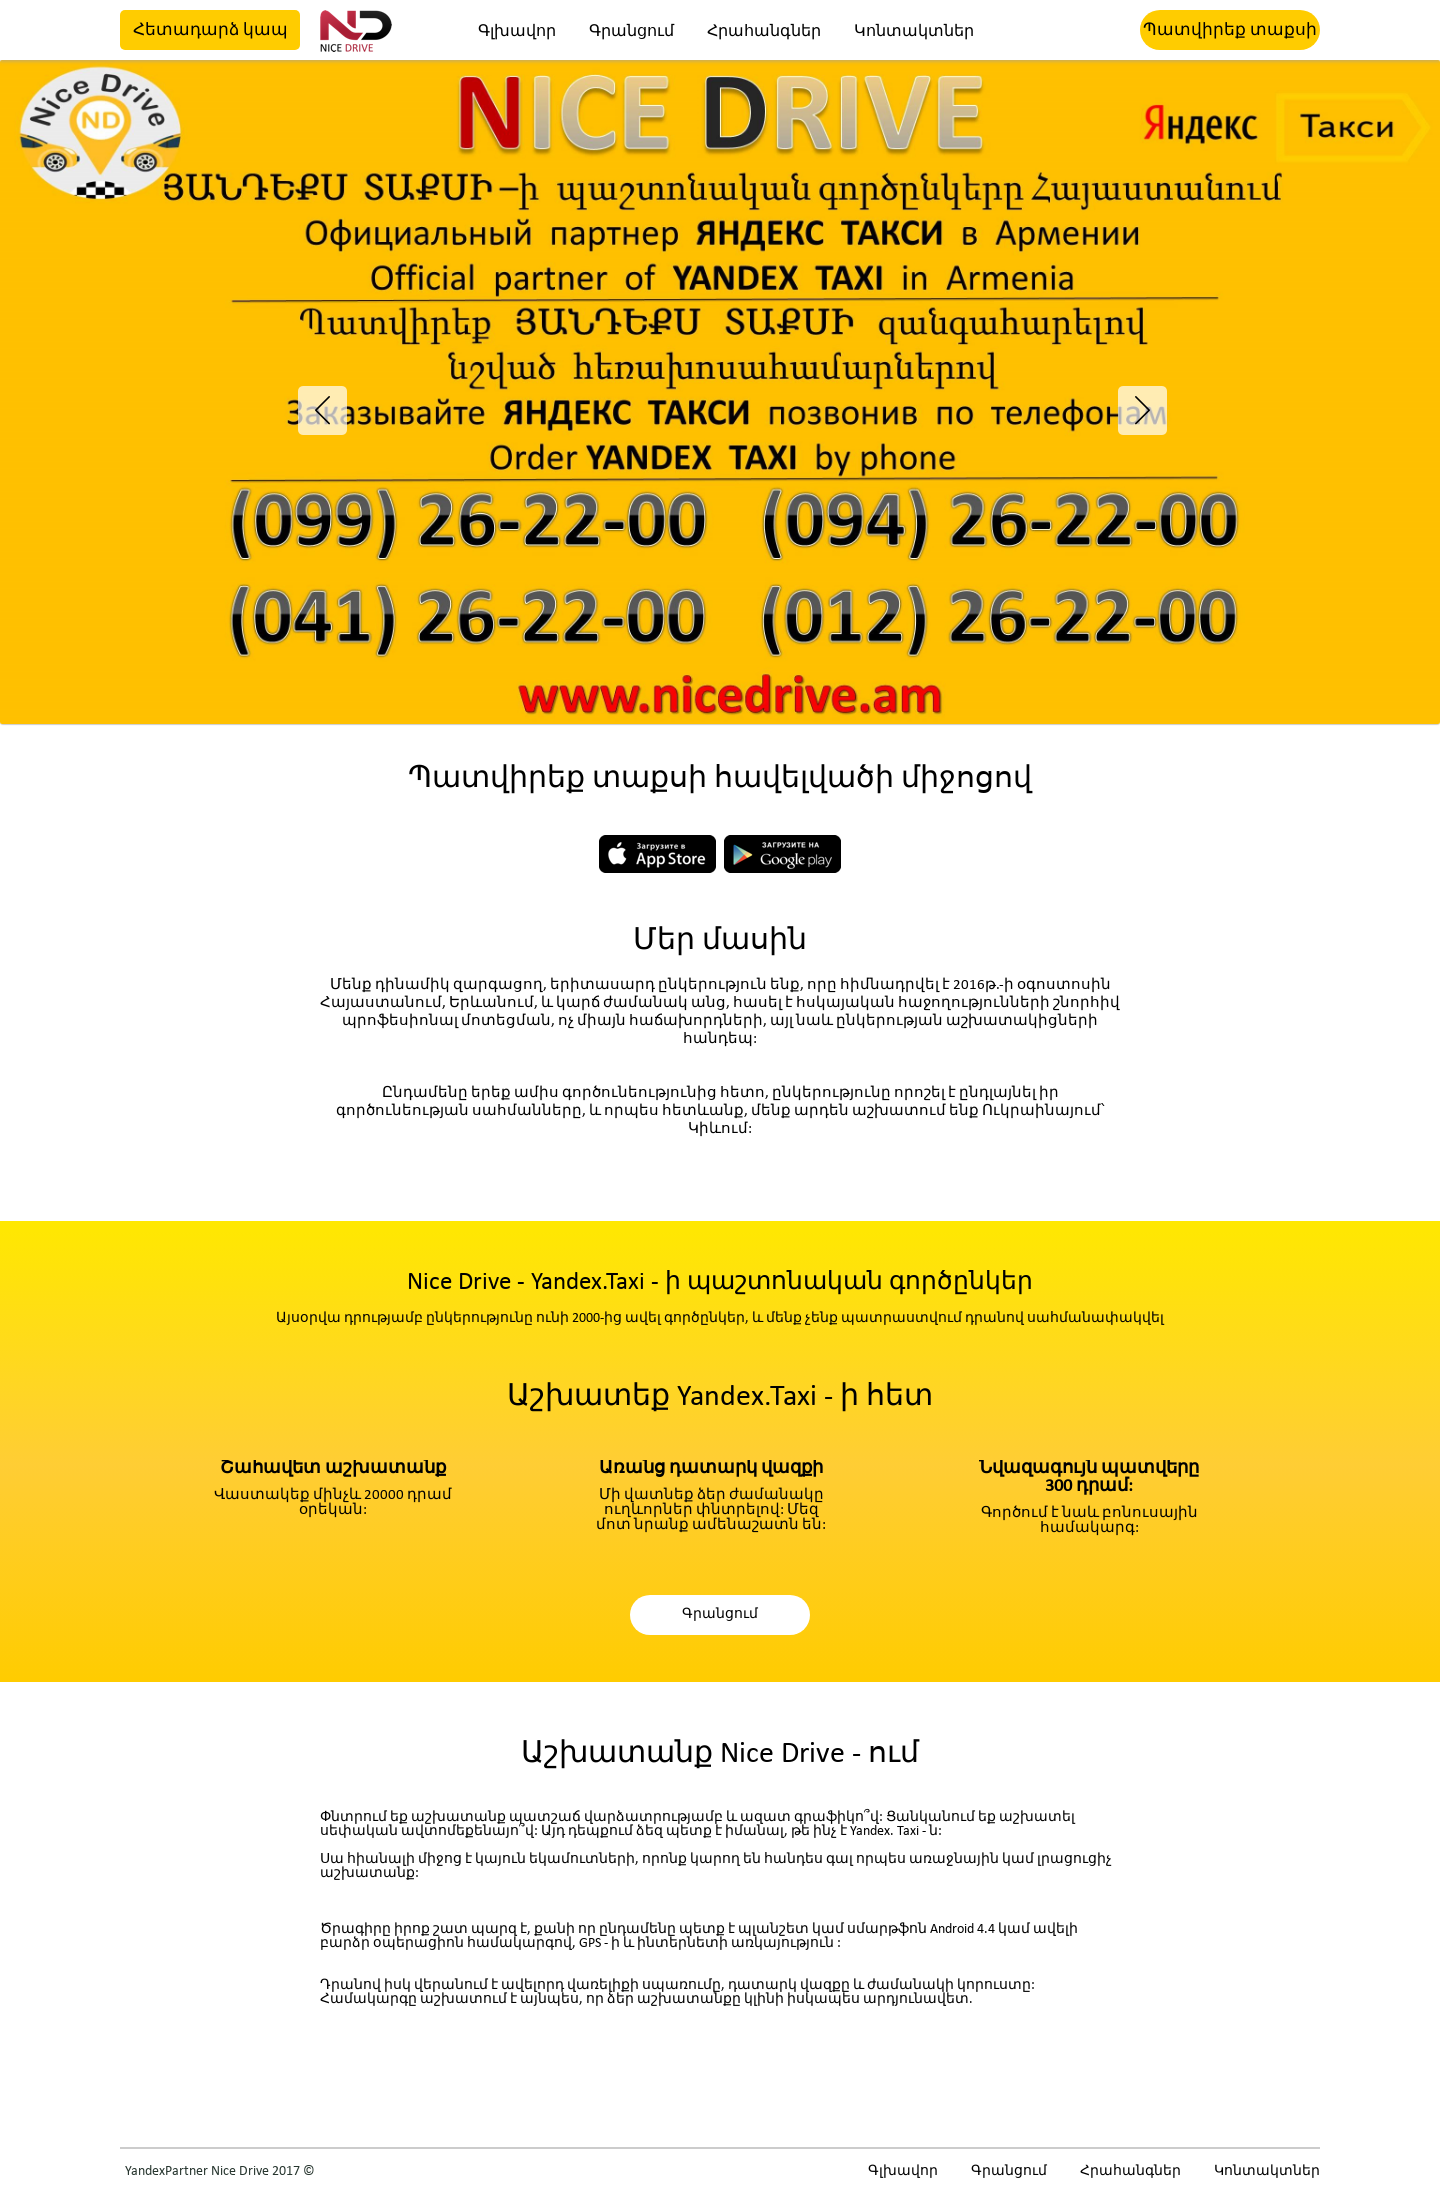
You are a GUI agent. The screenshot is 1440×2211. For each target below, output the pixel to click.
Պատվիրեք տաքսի (1230, 30)
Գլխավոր (517, 32)
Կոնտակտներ (914, 32)
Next (1127, 399)
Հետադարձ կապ (210, 30)
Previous (312, 399)
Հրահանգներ (764, 32)
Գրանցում (631, 32)
